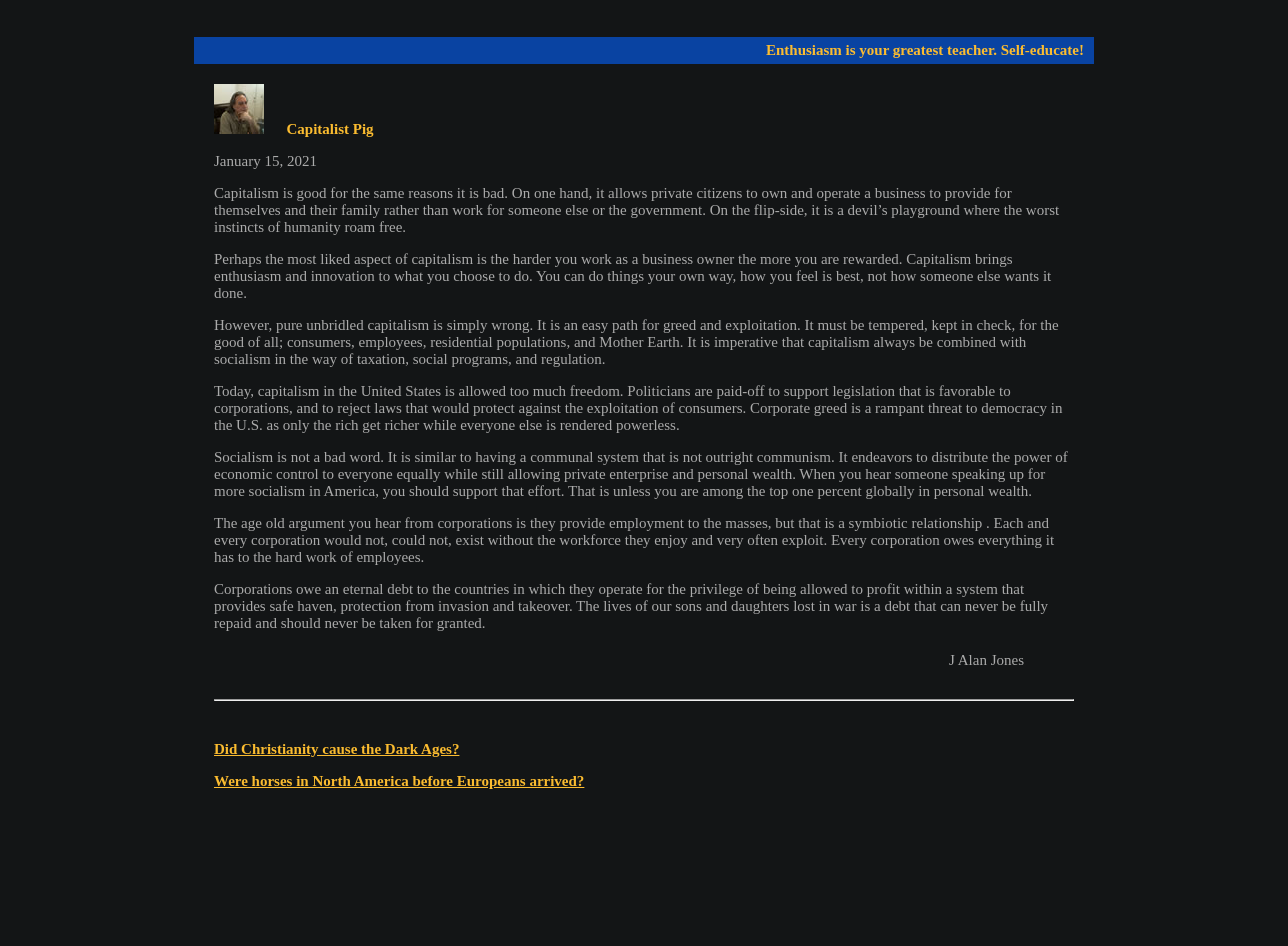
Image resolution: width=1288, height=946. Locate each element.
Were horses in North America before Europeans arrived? (399, 781)
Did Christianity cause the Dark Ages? (336, 749)
